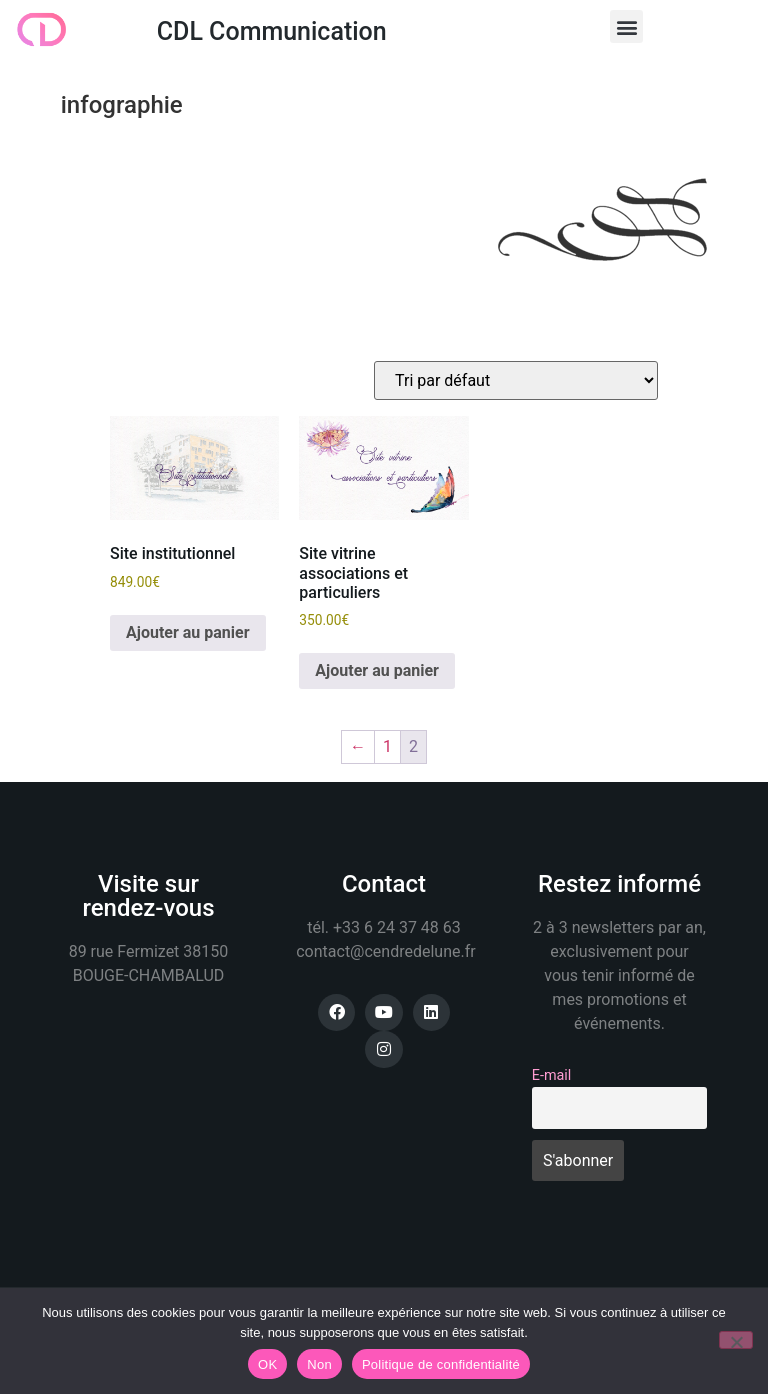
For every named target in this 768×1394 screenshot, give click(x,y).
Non (319, 1364)
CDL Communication (272, 31)
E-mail (552, 1075)
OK (267, 1364)
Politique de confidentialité (441, 1364)
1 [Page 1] (387, 746)
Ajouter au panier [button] (188, 632)
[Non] (736, 1340)
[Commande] (516, 380)
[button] (626, 26)
